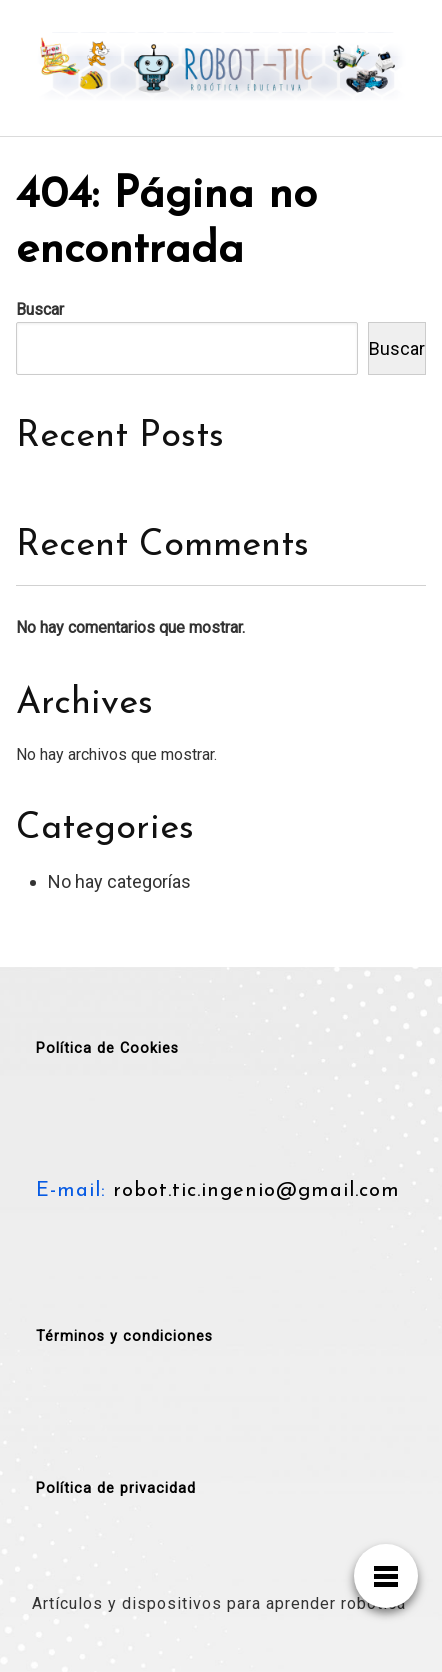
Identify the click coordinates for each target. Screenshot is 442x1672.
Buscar (40, 309)
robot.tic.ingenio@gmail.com (253, 1191)
